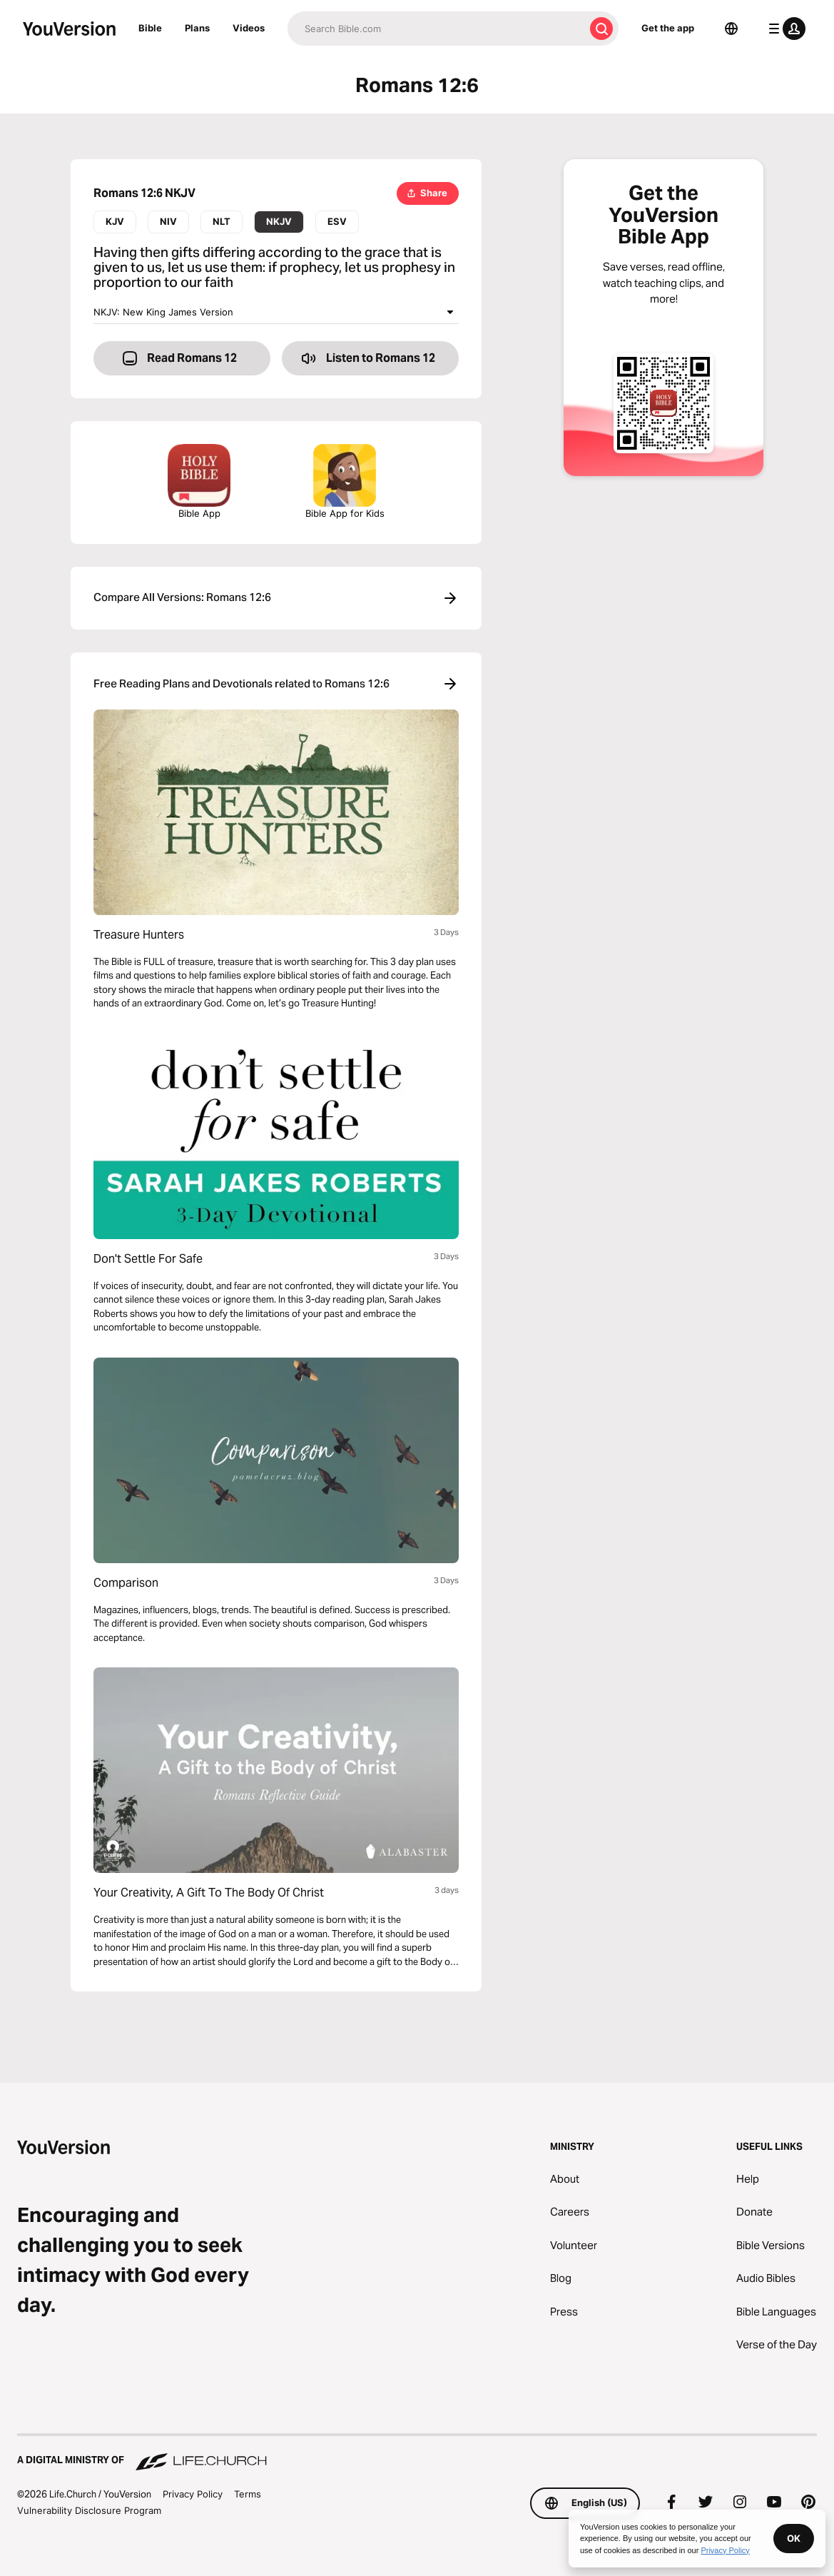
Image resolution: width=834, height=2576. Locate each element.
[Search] (436, 28)
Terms (247, 2494)
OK (793, 2538)
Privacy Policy (193, 2494)
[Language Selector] (731, 28)
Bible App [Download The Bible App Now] (199, 481)
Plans (197, 28)
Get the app (667, 28)
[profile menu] (784, 28)
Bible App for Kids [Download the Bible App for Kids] (345, 481)
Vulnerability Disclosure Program (89, 2510)
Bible (150, 28)
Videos (249, 28)
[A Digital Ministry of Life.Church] (417, 2453)
